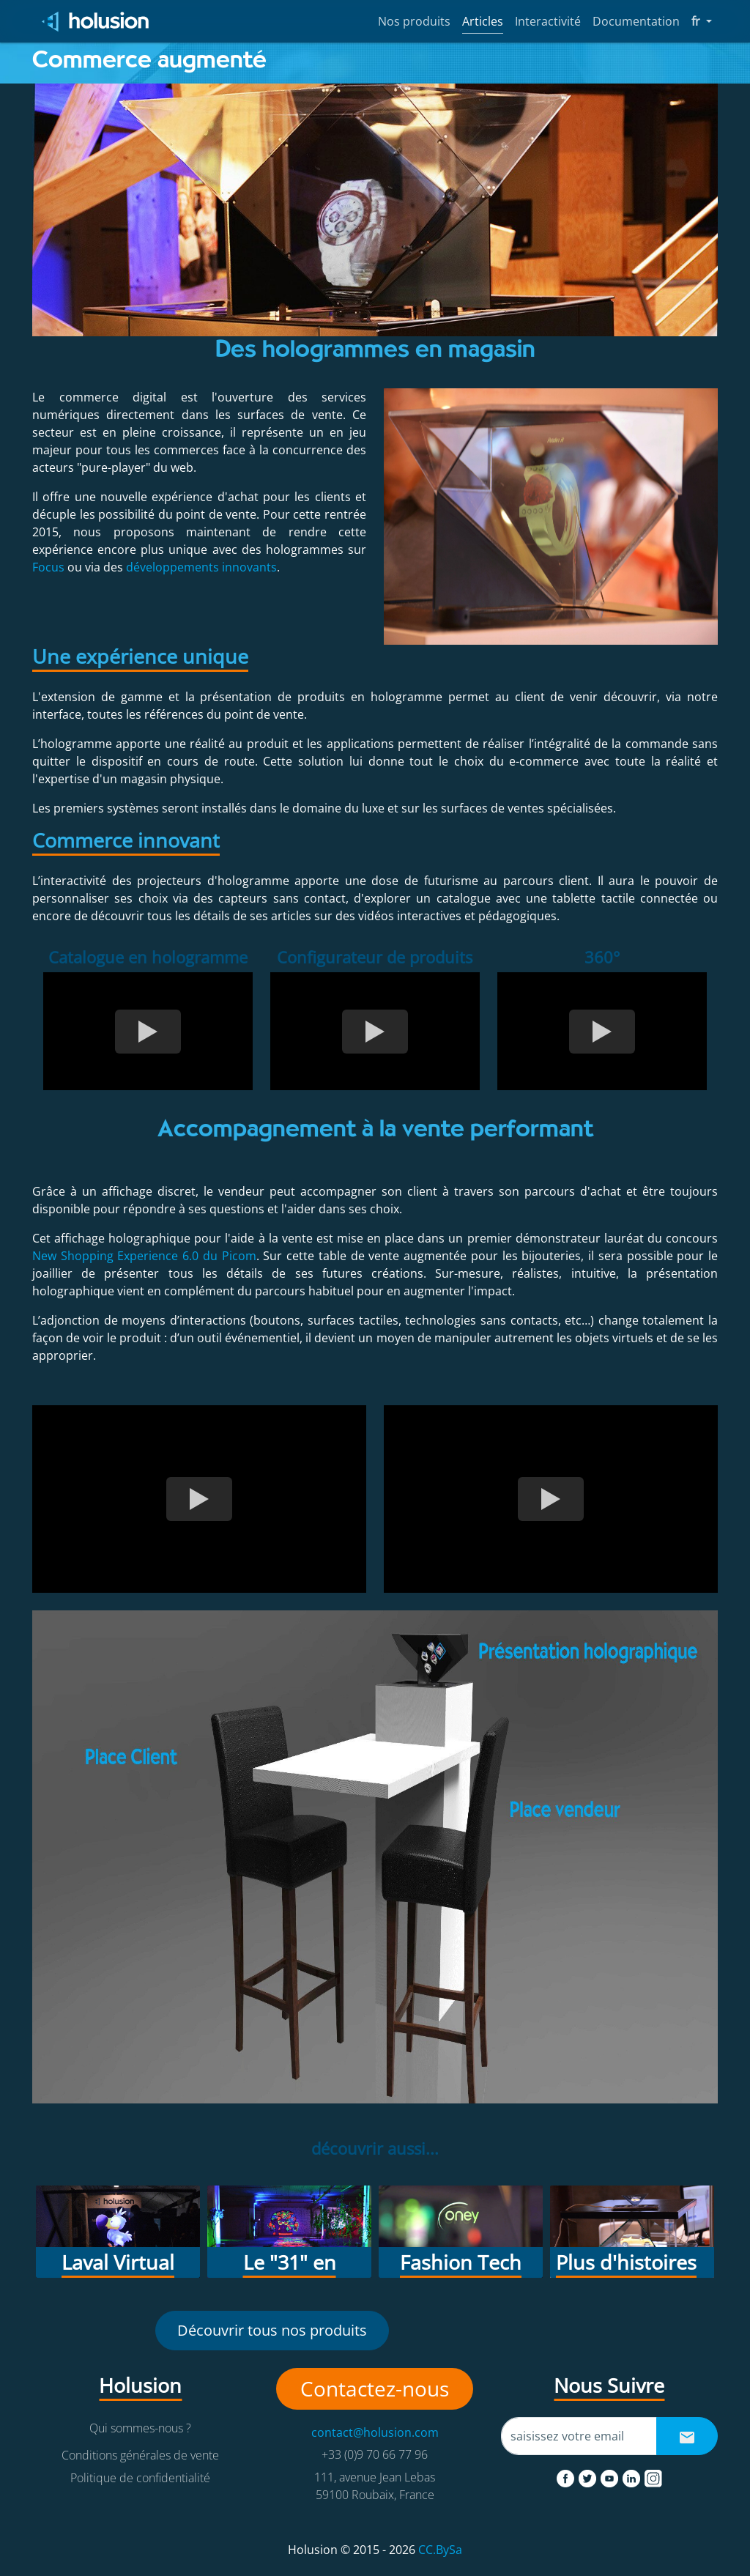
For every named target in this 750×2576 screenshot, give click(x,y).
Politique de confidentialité (140, 2478)
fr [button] (701, 20)
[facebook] (567, 2476)
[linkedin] (633, 2476)
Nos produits (414, 21)
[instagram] (653, 2476)
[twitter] (589, 2476)
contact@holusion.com (375, 2432)
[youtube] (611, 2476)
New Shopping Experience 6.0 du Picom (144, 1256)
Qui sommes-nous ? (140, 2428)
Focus (48, 567)
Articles (482, 21)
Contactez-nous (374, 2388)
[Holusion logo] (96, 21)
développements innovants (201, 567)
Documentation (636, 21)
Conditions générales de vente (140, 2455)
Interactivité (548, 21)
